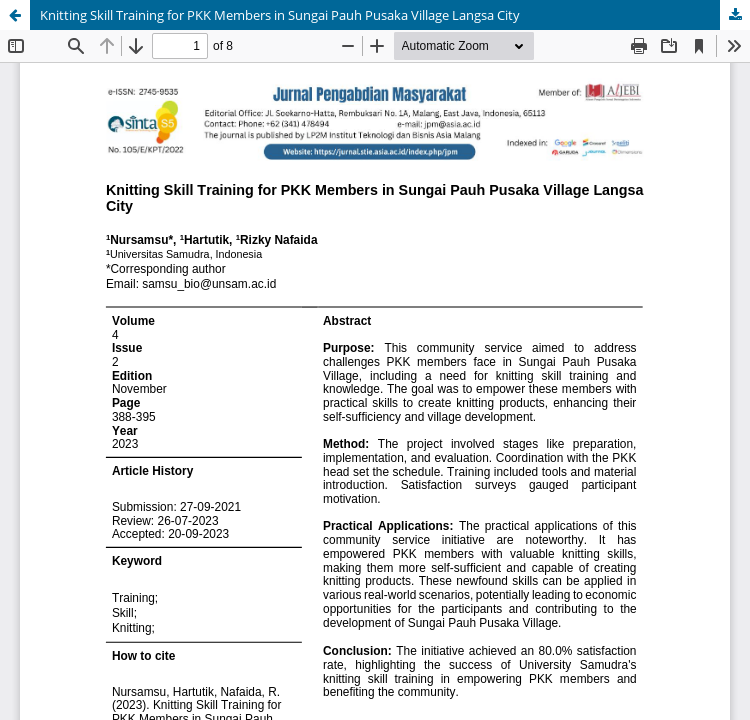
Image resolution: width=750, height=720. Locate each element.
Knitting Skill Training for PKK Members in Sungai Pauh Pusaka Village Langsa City (280, 15)
